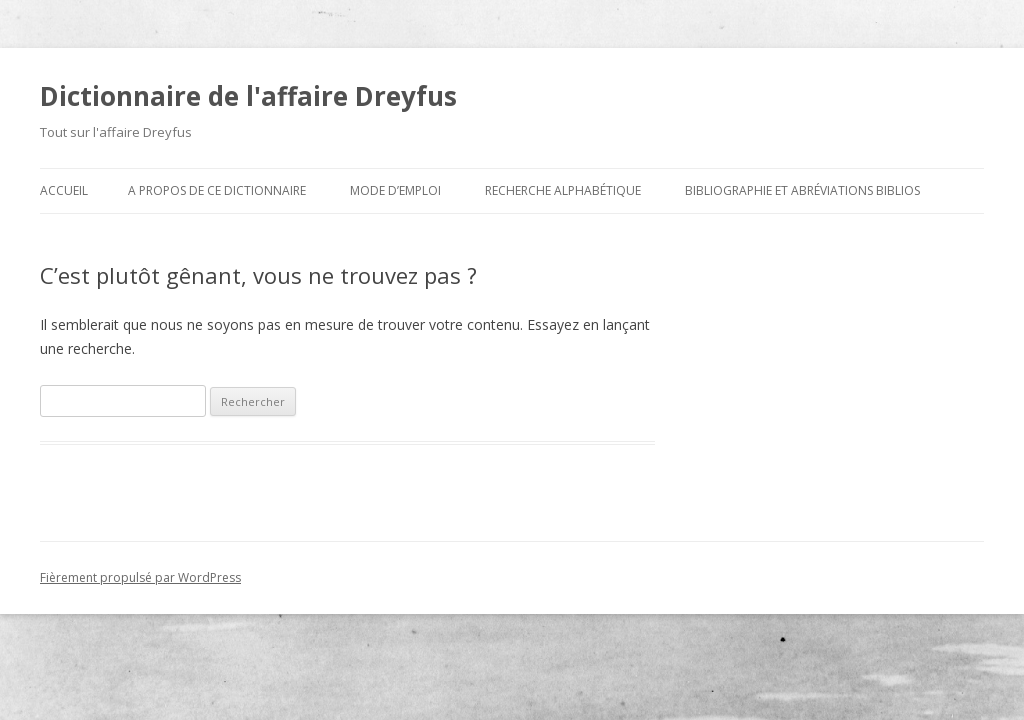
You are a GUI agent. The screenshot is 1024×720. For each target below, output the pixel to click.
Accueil (64, 190)
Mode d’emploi (395, 190)
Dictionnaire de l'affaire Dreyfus (248, 96)
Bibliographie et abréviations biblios (802, 190)
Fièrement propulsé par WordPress (140, 577)
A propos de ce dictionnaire (217, 190)
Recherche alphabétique (563, 190)
